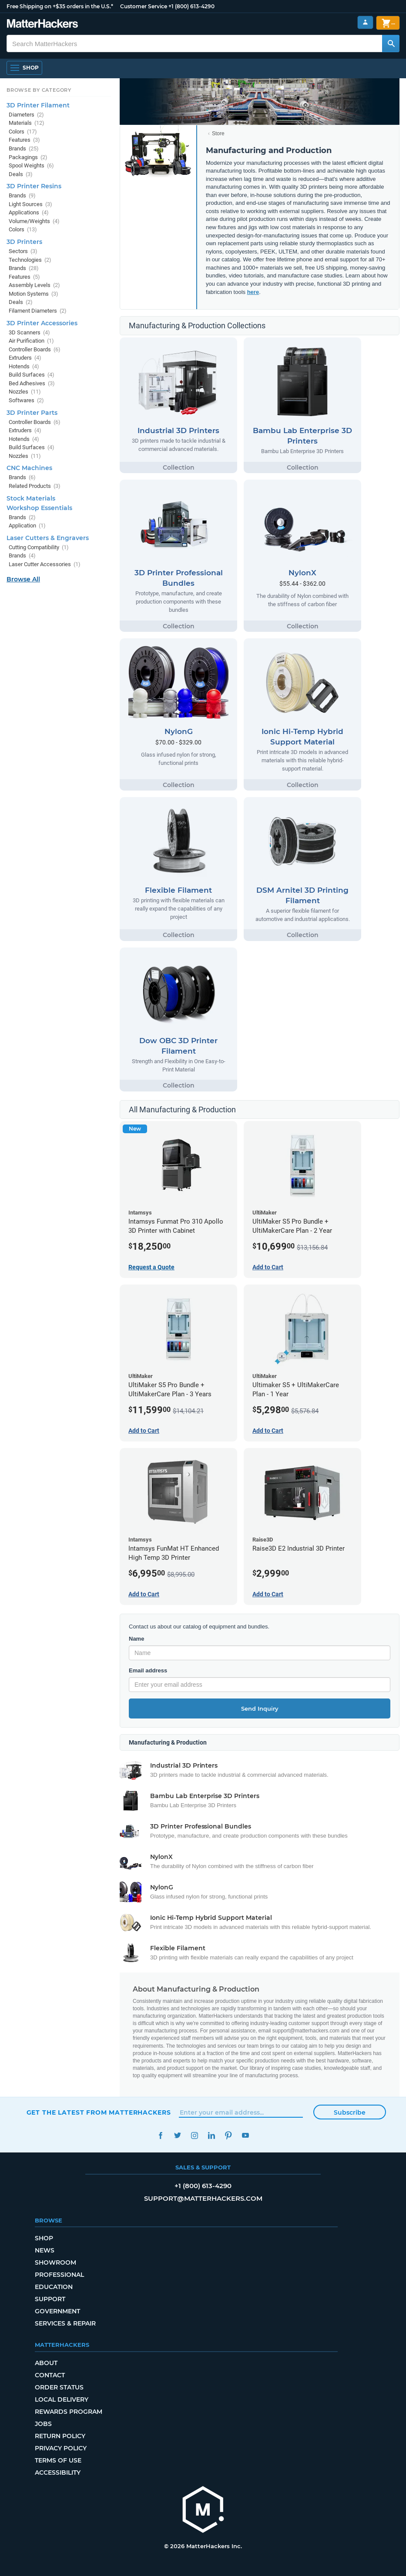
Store (218, 133)
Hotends (24, 366)
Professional (59, 2275)
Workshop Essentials (39, 508)
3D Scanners (29, 332)
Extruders (25, 357)
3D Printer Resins (34, 186)
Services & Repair (65, 2323)
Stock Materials (31, 498)
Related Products (34, 486)
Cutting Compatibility (39, 547)
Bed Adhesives (32, 383)
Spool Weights (31, 165)
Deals (21, 174)
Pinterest (228, 2135)
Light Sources (30, 204)
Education (54, 2287)
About (46, 2363)
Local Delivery (61, 2399)
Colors (23, 131)
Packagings (28, 157)
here (253, 292)
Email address (148, 1670)
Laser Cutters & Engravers (48, 538)
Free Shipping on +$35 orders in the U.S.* (60, 6)
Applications (29, 212)
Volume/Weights (34, 221)
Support (50, 2299)
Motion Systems (33, 293)
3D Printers (24, 242)
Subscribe (350, 2112)
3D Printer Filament (38, 105)
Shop (44, 2238)
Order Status (59, 2387)
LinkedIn (211, 2135)
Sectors (23, 251)
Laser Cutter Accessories (45, 564)
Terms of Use (58, 2460)
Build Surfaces (31, 374)
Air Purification (31, 340)
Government (57, 2311)
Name (136, 1638)
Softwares (26, 400)
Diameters (26, 114)
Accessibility (58, 2472)
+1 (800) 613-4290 (191, 6)
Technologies (30, 260)
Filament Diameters (38, 310)
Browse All (23, 579)
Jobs (43, 2424)
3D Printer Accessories (42, 323)
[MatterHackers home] (203, 2511)
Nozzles (25, 391)
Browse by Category (39, 90)
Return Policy (60, 2436)
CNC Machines (29, 468)
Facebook (160, 2135)
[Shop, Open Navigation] (24, 68)
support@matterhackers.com (203, 2198)
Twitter (177, 2135)
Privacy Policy (61, 2448)
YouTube (245, 2135)
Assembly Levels (34, 285)
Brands (24, 148)
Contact (50, 2375)
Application (27, 525)
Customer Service (143, 6)
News (44, 2250)
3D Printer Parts (32, 413)
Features (24, 140)
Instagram (194, 2135)
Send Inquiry (259, 1708)
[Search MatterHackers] (390, 43)
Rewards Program (68, 2412)
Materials (26, 123)
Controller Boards (34, 349)
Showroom (55, 2262)
